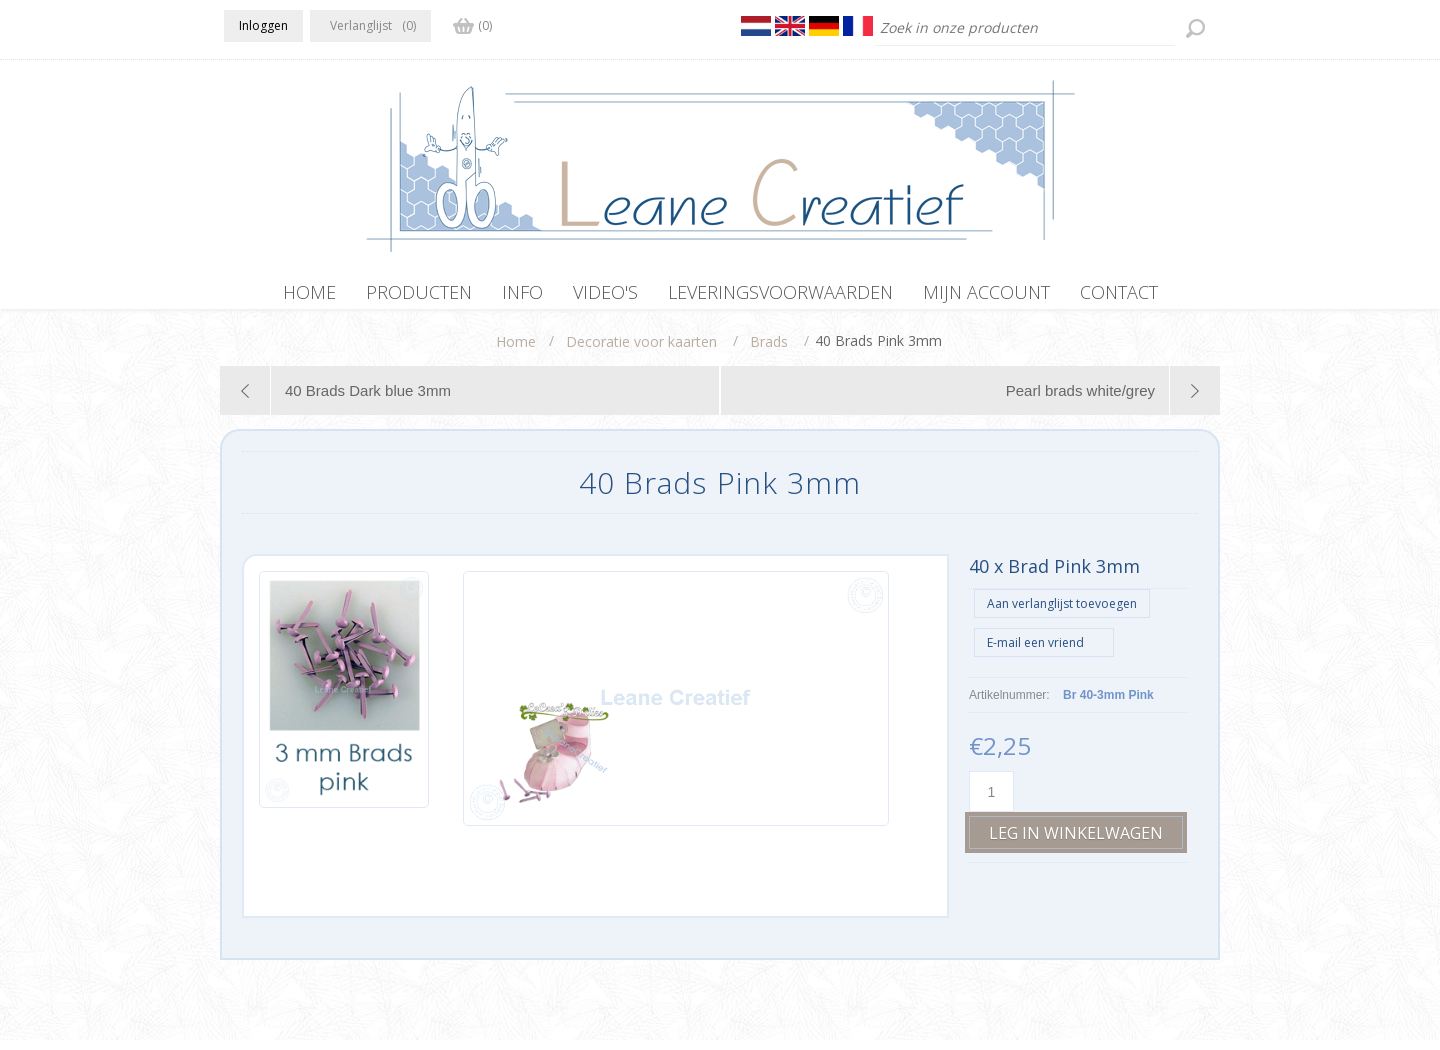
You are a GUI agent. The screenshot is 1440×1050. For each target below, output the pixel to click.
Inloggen (263, 25)
